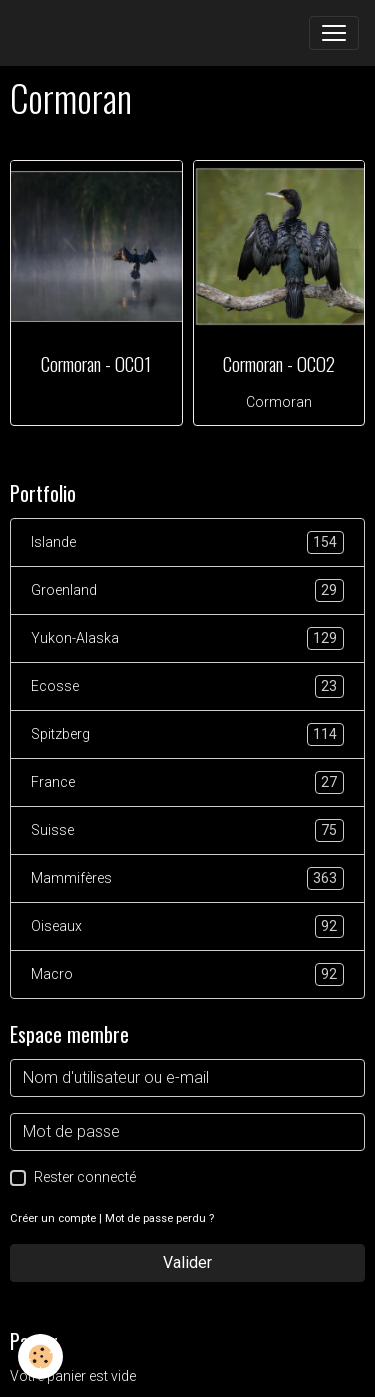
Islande (187, 542)
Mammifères (187, 878)
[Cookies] (40, 1356)
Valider (187, 1262)
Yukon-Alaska (187, 638)
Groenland (187, 590)
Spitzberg (187, 734)
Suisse (187, 830)
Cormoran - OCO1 (96, 363)
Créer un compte (53, 1218)
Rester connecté (85, 1177)
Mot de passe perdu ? (159, 1218)
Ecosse (187, 686)
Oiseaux (187, 926)
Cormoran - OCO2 (279, 363)
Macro (187, 974)
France (187, 782)
